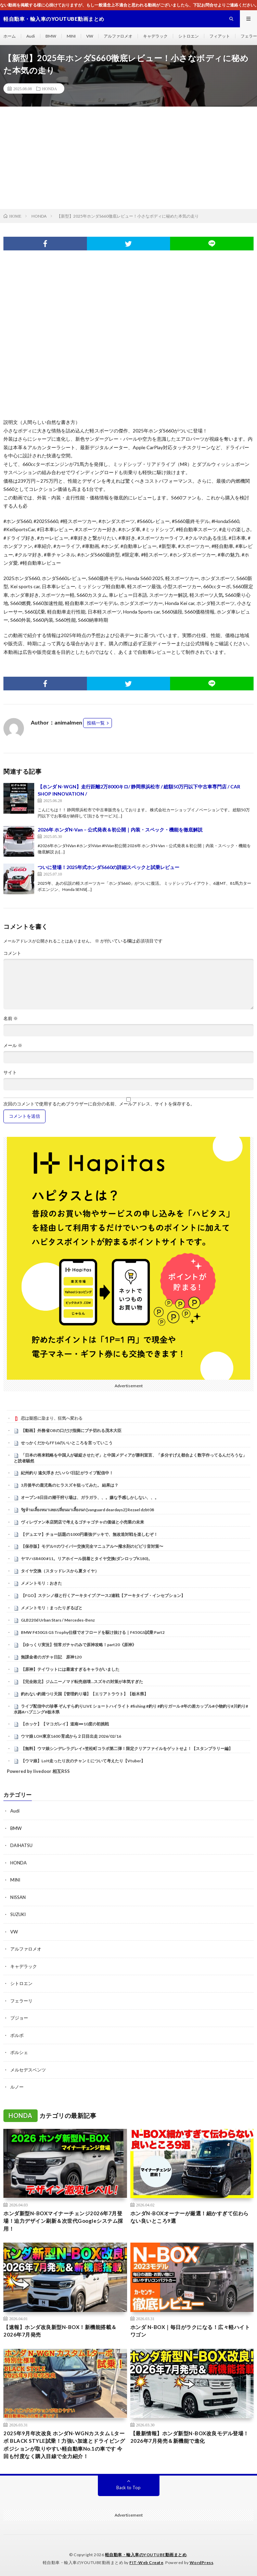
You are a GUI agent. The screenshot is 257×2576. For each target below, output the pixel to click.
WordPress (202, 2562)
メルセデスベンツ (28, 2069)
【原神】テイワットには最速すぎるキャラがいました (70, 1669)
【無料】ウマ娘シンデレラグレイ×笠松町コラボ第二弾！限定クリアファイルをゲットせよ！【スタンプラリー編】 (127, 1748)
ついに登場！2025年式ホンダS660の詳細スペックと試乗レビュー (108, 867)
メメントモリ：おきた (41, 1583)
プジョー (19, 2018)
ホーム (9, 36)
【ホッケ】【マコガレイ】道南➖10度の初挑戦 (65, 1723)
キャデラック (155, 36)
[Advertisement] (128, 158)
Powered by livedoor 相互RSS (38, 1771)
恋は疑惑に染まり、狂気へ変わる (51, 1418)
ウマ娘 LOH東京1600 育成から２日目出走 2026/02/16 (71, 1736)
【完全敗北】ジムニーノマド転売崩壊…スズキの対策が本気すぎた (82, 1681)
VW (89, 36)
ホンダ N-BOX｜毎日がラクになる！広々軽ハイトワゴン (190, 2331)
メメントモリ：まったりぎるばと (51, 1607)
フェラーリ (21, 2000)
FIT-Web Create (146, 2562)
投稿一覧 (96, 723)
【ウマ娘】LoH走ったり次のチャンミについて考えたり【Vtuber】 (83, 1760)
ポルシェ (19, 2052)
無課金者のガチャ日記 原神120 (51, 1656)
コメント (12, 953)
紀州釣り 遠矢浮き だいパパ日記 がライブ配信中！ (67, 1472)
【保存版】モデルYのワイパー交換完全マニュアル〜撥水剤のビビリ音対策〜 (92, 1546)
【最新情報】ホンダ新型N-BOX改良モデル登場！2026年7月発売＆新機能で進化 (189, 2437)
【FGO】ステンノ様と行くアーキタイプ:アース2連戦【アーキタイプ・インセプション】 (103, 1595)
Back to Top (128, 2487)
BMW (51, 36)
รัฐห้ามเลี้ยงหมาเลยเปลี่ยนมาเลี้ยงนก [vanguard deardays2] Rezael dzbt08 (87, 1509)
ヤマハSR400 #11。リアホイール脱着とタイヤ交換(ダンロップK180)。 (86, 1558)
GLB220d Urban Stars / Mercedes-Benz (58, 1620)
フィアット (219, 36)
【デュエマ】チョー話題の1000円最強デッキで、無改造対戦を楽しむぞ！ (89, 1534)
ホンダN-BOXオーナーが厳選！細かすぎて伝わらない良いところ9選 (189, 2217)
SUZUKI (18, 1914)
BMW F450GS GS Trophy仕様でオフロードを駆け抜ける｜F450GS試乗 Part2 (93, 1632)
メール (12, 1045)
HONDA (49, 88)
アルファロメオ (118, 36)
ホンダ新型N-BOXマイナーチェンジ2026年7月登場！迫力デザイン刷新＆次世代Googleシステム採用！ (63, 2221)
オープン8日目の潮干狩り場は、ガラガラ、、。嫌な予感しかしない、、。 (90, 1497)
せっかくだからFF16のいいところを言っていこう (67, 1442)
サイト (10, 1072)
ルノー (17, 2087)
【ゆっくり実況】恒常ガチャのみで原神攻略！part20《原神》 (78, 1644)
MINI (71, 36)
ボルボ (17, 2035)
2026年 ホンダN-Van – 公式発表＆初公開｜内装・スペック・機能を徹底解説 (120, 829)
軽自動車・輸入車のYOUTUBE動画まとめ (146, 2554)
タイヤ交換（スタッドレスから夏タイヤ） (60, 1570)
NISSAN (18, 1897)
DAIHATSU (21, 1845)
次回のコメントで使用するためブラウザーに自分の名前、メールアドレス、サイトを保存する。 (99, 1104)
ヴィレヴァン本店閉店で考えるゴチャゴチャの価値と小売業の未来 (82, 1522)
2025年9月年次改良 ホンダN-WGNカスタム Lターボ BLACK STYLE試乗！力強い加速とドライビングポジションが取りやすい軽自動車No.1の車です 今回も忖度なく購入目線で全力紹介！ (64, 2445)
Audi (30, 36)
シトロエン (188, 36)
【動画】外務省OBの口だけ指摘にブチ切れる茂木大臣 (71, 1430)
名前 (10, 1018)
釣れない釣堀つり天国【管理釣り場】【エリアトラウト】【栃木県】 (84, 1693)
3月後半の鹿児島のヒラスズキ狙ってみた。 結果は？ (69, 1485)
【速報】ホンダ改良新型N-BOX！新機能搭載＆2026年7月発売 (60, 2331)
